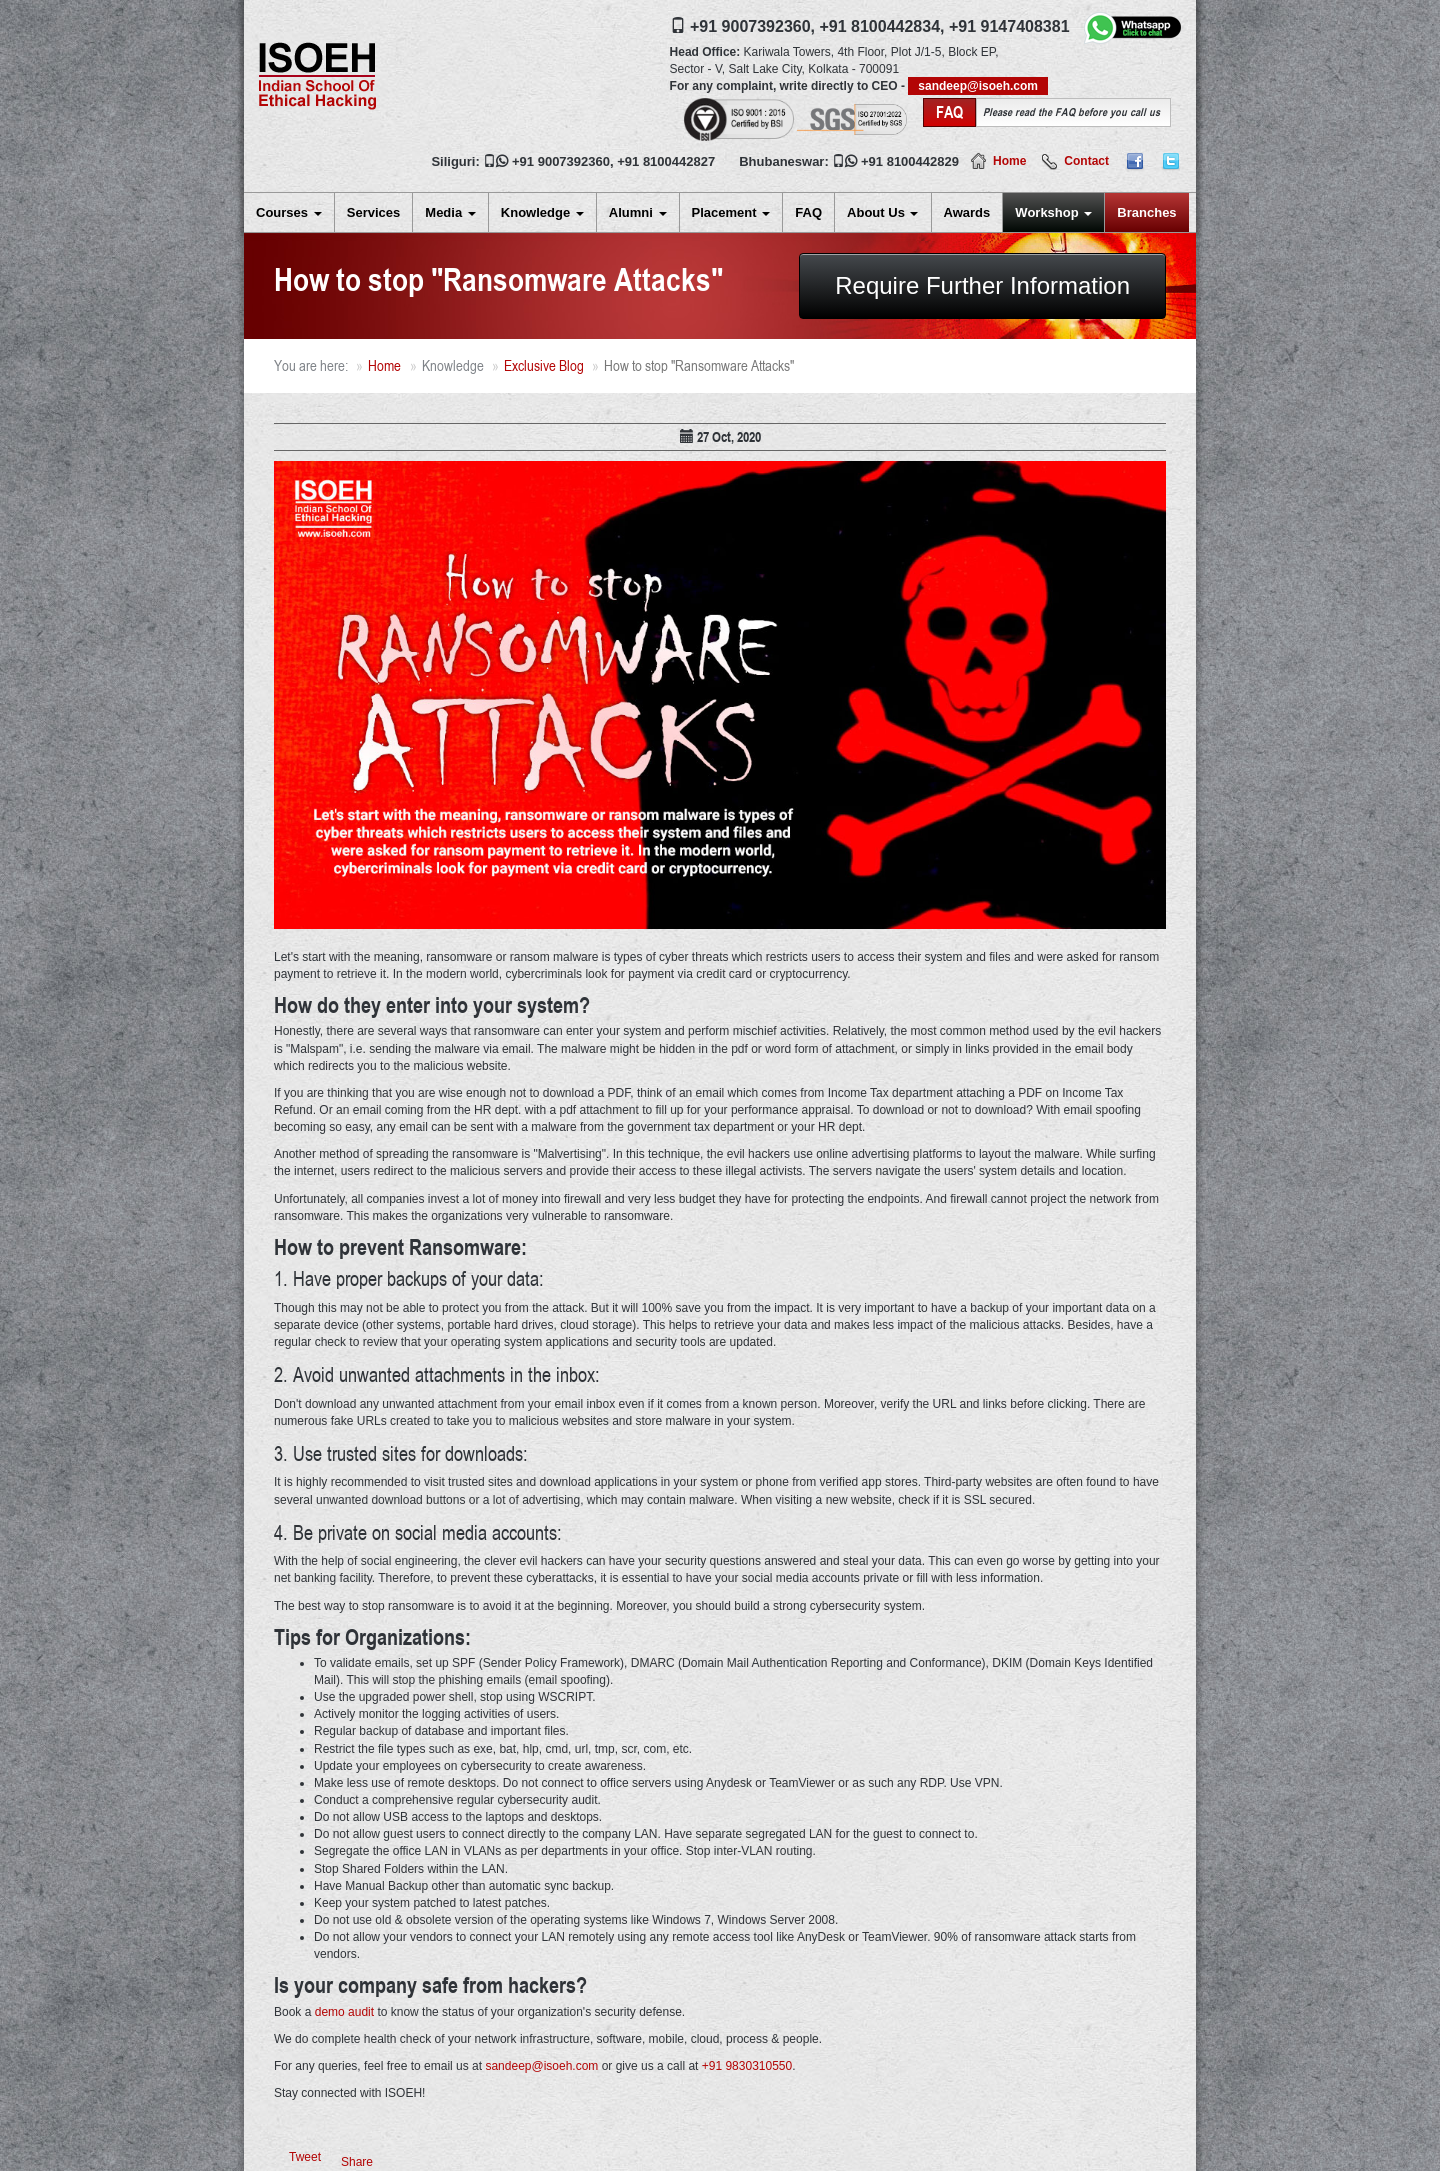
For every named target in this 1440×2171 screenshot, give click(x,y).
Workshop (1053, 212)
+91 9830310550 (747, 2066)
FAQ (808, 212)
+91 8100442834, (881, 26)
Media (450, 212)
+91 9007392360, (752, 26)
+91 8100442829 (910, 161)
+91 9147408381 (1009, 26)
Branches (1146, 212)
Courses (289, 212)
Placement (731, 212)
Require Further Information (982, 285)
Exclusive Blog (544, 365)
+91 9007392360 (561, 161)
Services (374, 212)
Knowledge (542, 212)
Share (357, 2162)
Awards (967, 212)
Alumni (638, 212)
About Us (882, 212)
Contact (1086, 161)
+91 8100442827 (666, 161)
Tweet (305, 2157)
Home (1009, 161)
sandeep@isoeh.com (978, 86)
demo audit (344, 2012)
